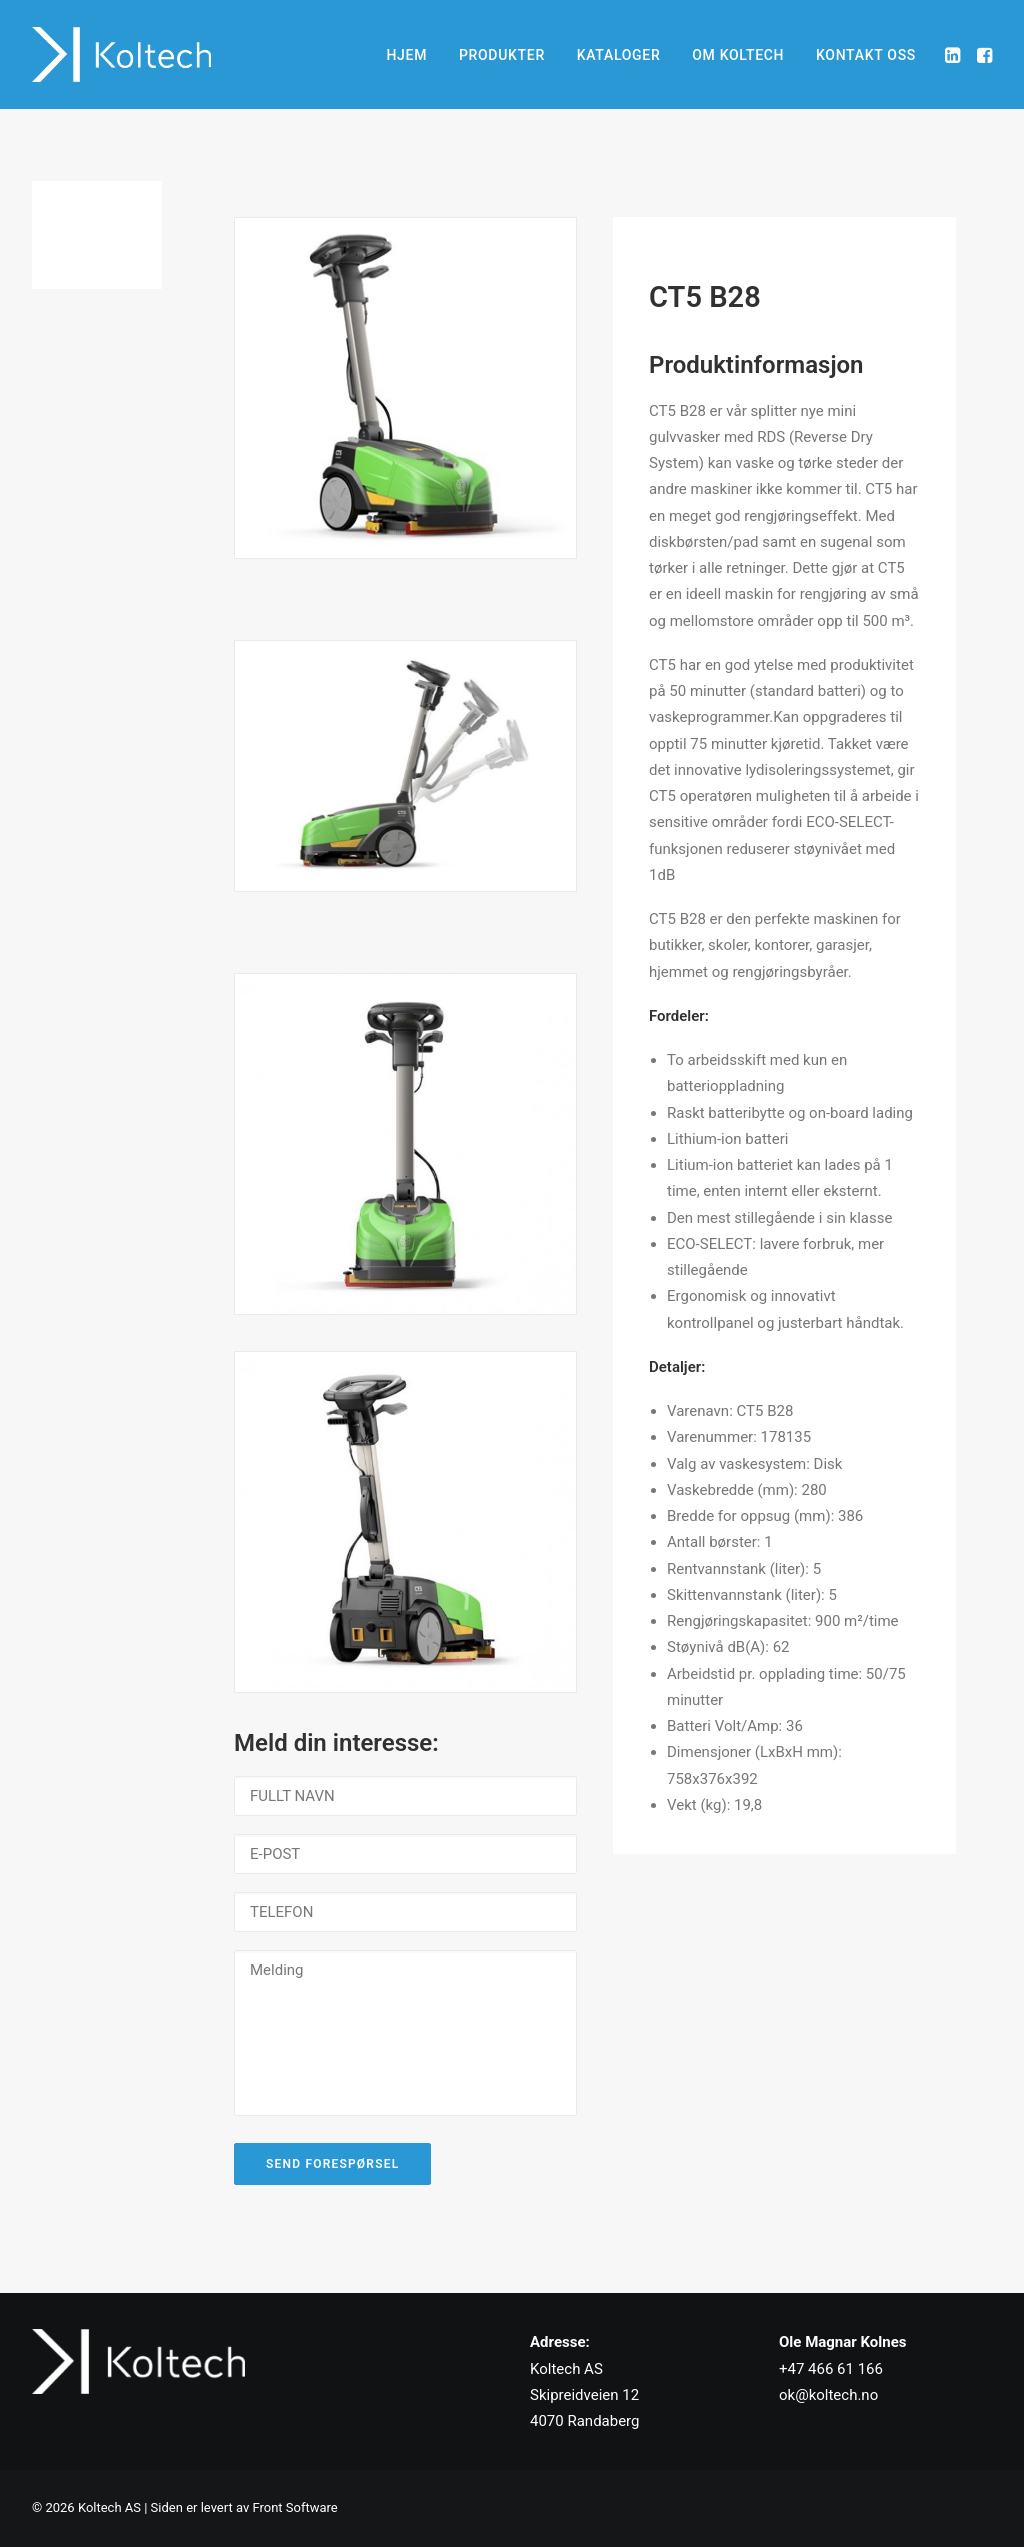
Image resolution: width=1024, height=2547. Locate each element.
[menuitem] (406, 54)
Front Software (294, 2507)
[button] (954, 54)
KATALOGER (619, 55)
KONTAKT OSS (866, 55)
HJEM (406, 55)
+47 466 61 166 (831, 2369)
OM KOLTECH (738, 55)
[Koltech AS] (121, 54)
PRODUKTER (502, 55)
